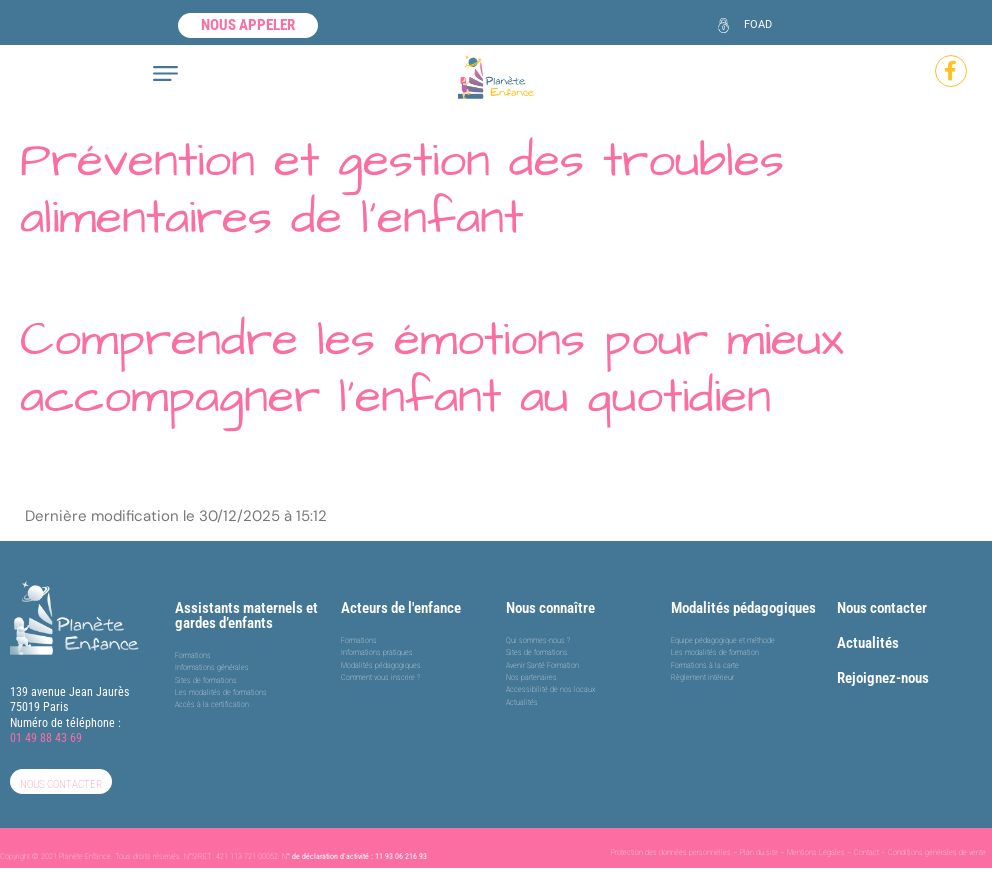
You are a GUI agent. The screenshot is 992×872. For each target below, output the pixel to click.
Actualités (868, 643)
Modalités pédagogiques (743, 608)
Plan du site (759, 852)
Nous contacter (882, 608)
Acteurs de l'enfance (401, 608)
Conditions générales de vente (937, 852)
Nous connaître (550, 608)
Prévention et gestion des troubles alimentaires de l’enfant (402, 190)
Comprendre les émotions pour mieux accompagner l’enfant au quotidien (432, 369)
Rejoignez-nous (883, 678)
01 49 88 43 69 (46, 738)
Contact (866, 852)
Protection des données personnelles (671, 852)
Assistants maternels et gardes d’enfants (246, 615)
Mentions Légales (816, 852)
